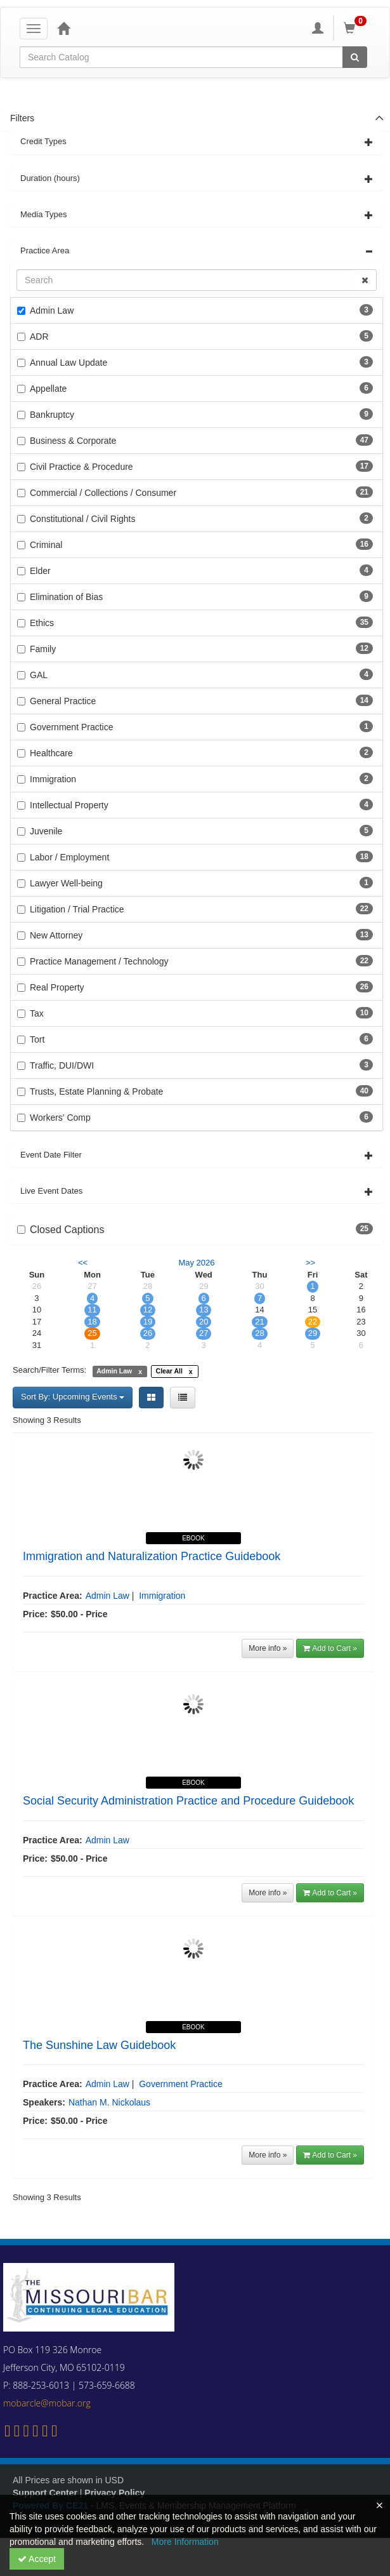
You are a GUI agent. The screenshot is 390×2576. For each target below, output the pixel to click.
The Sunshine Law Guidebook (99, 2045)
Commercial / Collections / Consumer (103, 493)
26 (147, 1333)
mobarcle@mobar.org (47, 2403)
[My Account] (317, 28)
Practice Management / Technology (99, 961)
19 (147, 1321)
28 (259, 1333)
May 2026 (196, 1262)
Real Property (57, 987)
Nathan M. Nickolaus (109, 2102)
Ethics (42, 623)
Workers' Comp (60, 1117)
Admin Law (52, 310)
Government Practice (72, 727)
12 (147, 1309)
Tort (37, 1039)
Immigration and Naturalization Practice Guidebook (151, 1556)
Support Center (45, 2493)
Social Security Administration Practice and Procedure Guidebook (188, 1800)
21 (259, 1321)
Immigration (53, 779)
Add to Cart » (330, 1648)
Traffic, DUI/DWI (62, 1065)
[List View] (182, 1397)
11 (92, 1309)
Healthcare (51, 753)
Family (43, 649)
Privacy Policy (114, 2493)
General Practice (63, 701)
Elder (40, 571)
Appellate (48, 389)
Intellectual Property (69, 805)
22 (312, 1321)
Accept (37, 2559)
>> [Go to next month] (310, 1262)
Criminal (46, 545)
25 (92, 1333)
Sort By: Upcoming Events (72, 1396)
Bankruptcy (52, 415)
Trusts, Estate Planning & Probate (96, 1091)
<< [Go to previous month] (83, 1262)
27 (203, 1333)
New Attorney (56, 935)
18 (92, 1321)
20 (203, 1321)
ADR (39, 336)
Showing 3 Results (47, 1420)
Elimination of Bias (66, 597)
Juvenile (46, 831)
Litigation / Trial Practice (77, 909)
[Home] (63, 28)
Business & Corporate (73, 441)
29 (312, 1333)
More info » (268, 1648)
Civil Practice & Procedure (81, 467)
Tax (37, 1013)
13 (203, 1309)
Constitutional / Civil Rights (83, 519)
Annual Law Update (68, 362)
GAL (39, 675)
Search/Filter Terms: (49, 1370)
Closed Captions (67, 1229)
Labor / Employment (69, 857)
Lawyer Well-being (66, 883)
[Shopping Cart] (357, 28)
